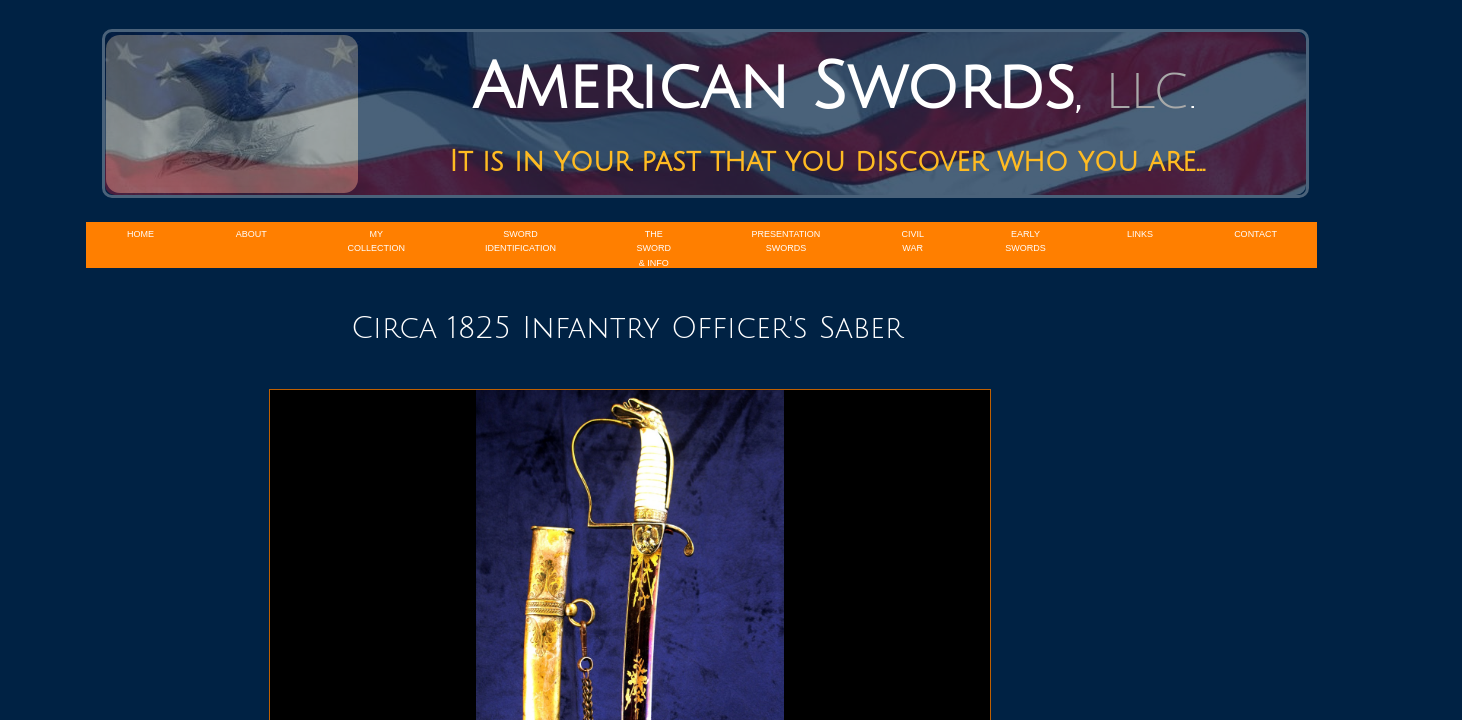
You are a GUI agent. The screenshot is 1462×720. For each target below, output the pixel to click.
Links (1140, 234)
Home (140, 234)
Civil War (912, 241)
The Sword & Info (654, 248)
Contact (1255, 234)
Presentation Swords (786, 241)
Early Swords (1025, 241)
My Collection (377, 241)
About (251, 234)
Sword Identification (520, 241)
